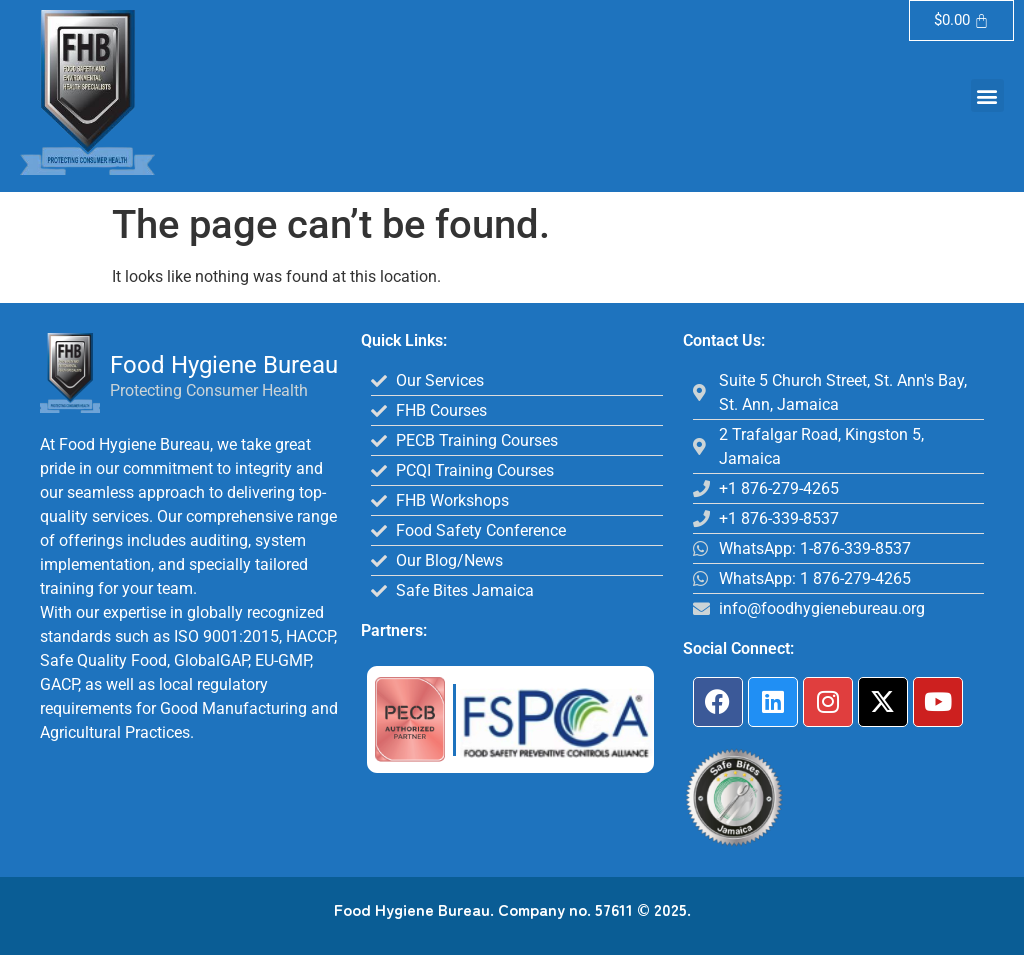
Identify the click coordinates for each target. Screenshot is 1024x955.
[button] (987, 95)
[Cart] (962, 20)
